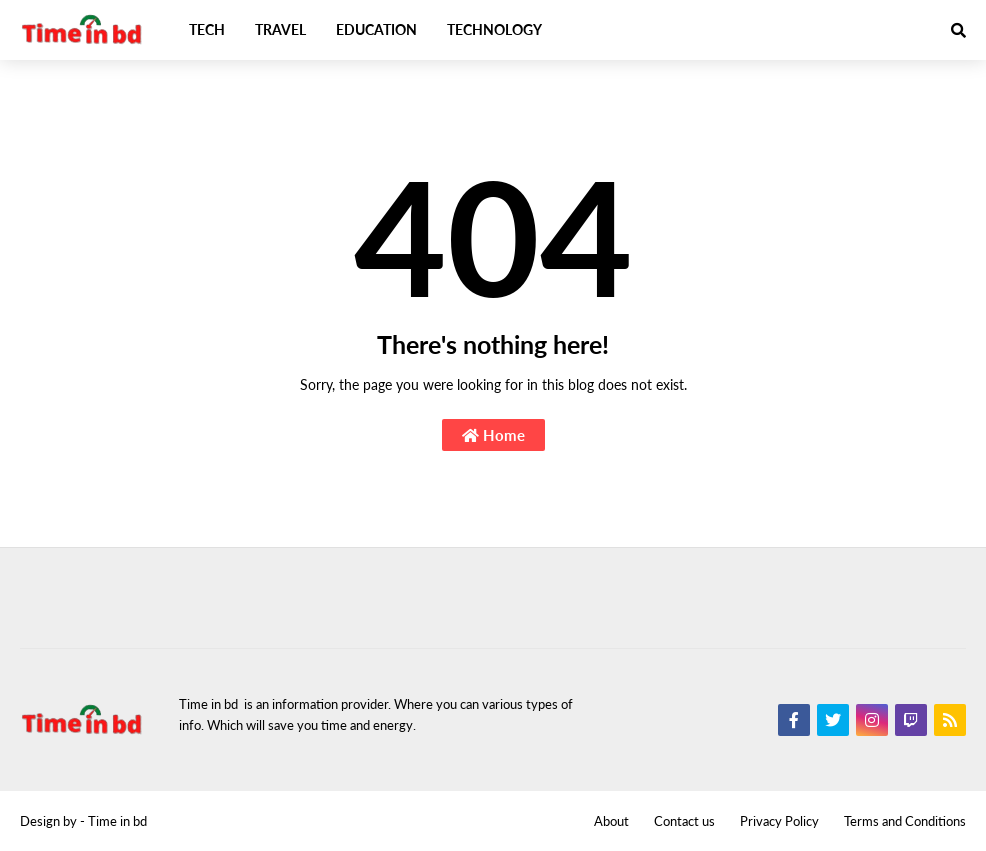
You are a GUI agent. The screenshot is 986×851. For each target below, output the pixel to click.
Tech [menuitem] (207, 29)
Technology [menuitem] (494, 29)
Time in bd (117, 821)
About (611, 821)
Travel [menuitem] (280, 29)
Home (493, 435)
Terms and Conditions (905, 821)
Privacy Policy (779, 821)
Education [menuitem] (376, 29)
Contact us (684, 821)
